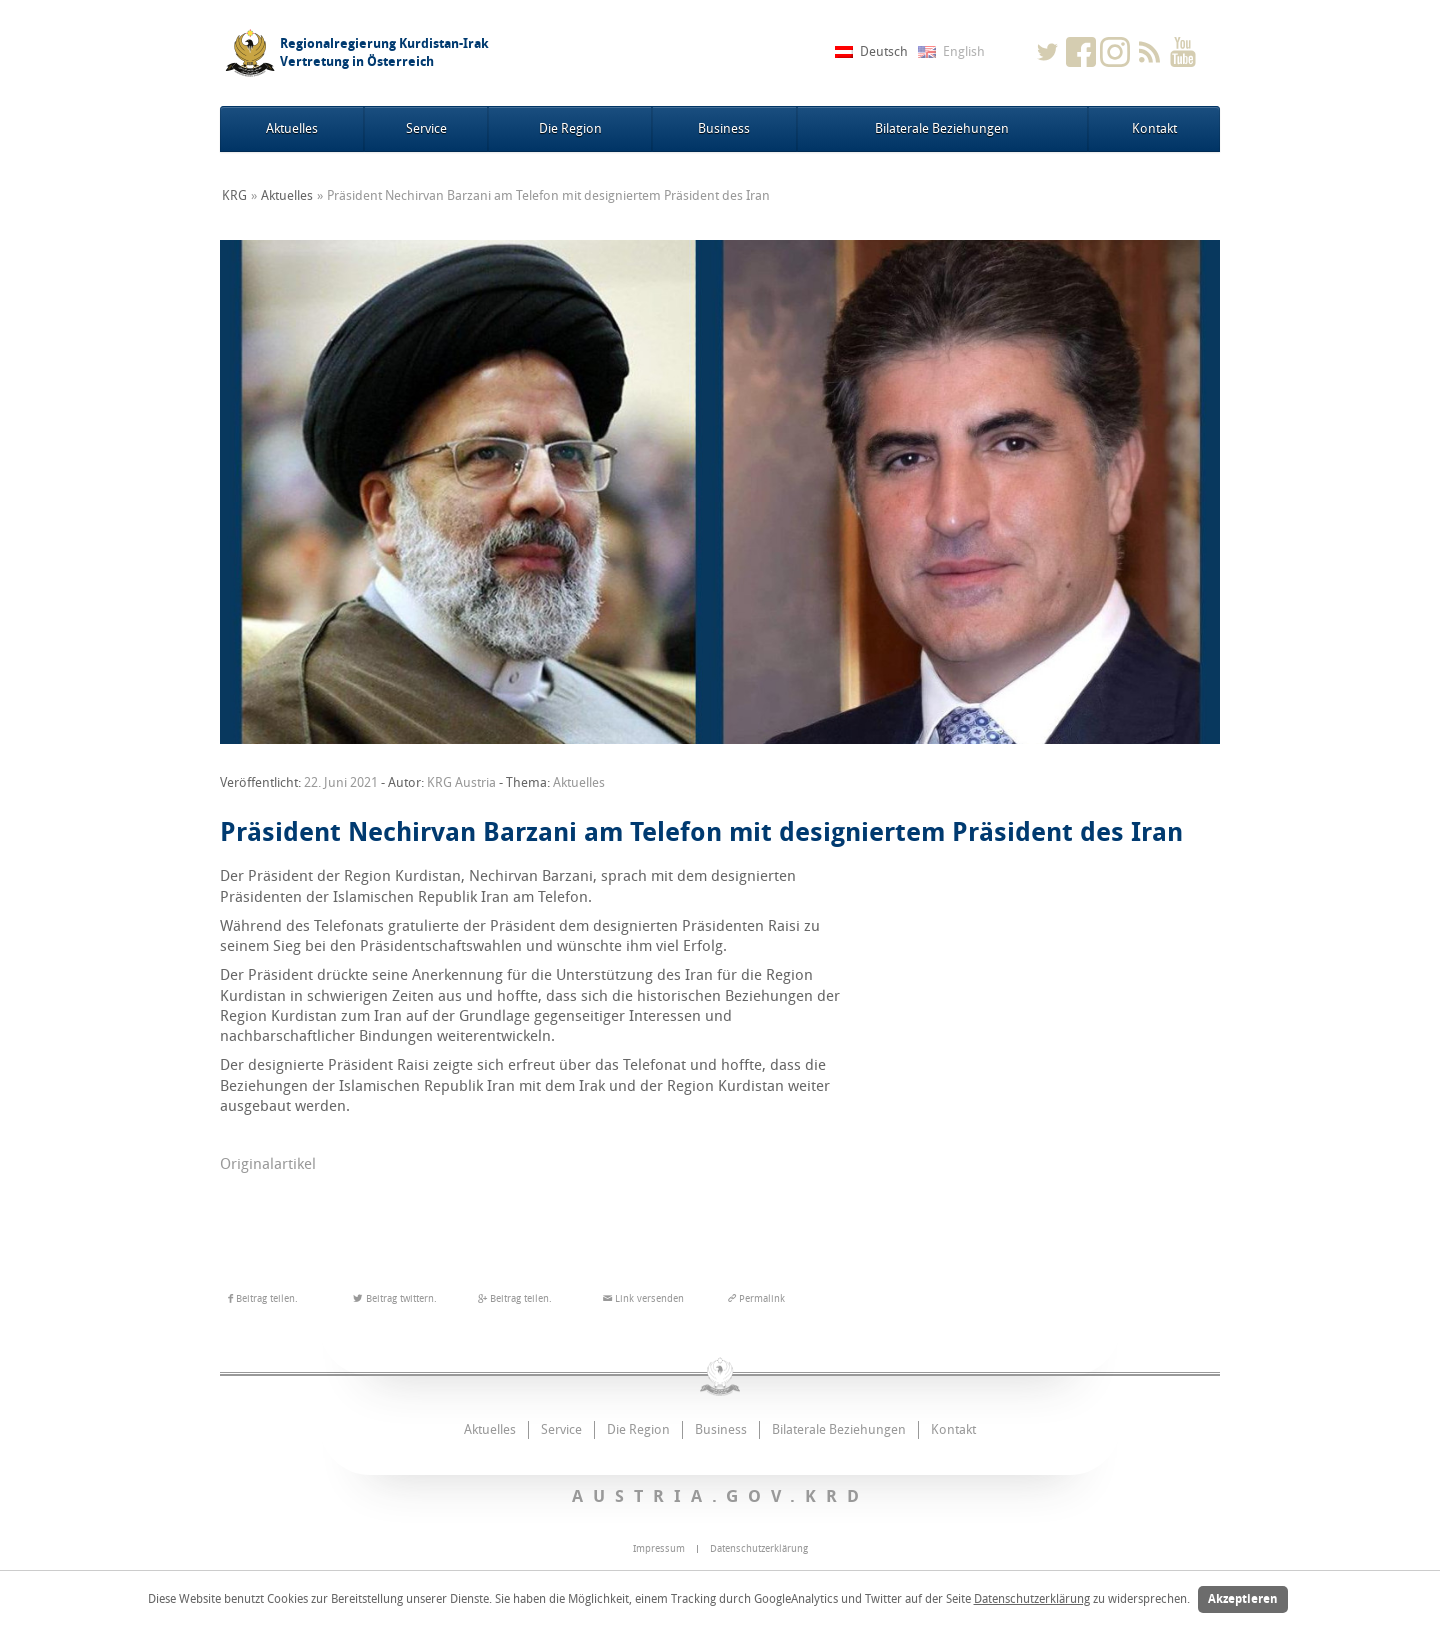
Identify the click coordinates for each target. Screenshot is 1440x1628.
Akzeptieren (1243, 1599)
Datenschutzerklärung (1032, 1599)
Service (426, 128)
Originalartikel (268, 1164)
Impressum (659, 1549)
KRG (234, 195)
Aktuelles (292, 128)
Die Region (570, 128)
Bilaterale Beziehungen (942, 128)
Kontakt (1154, 128)
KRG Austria (461, 782)
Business (724, 128)
